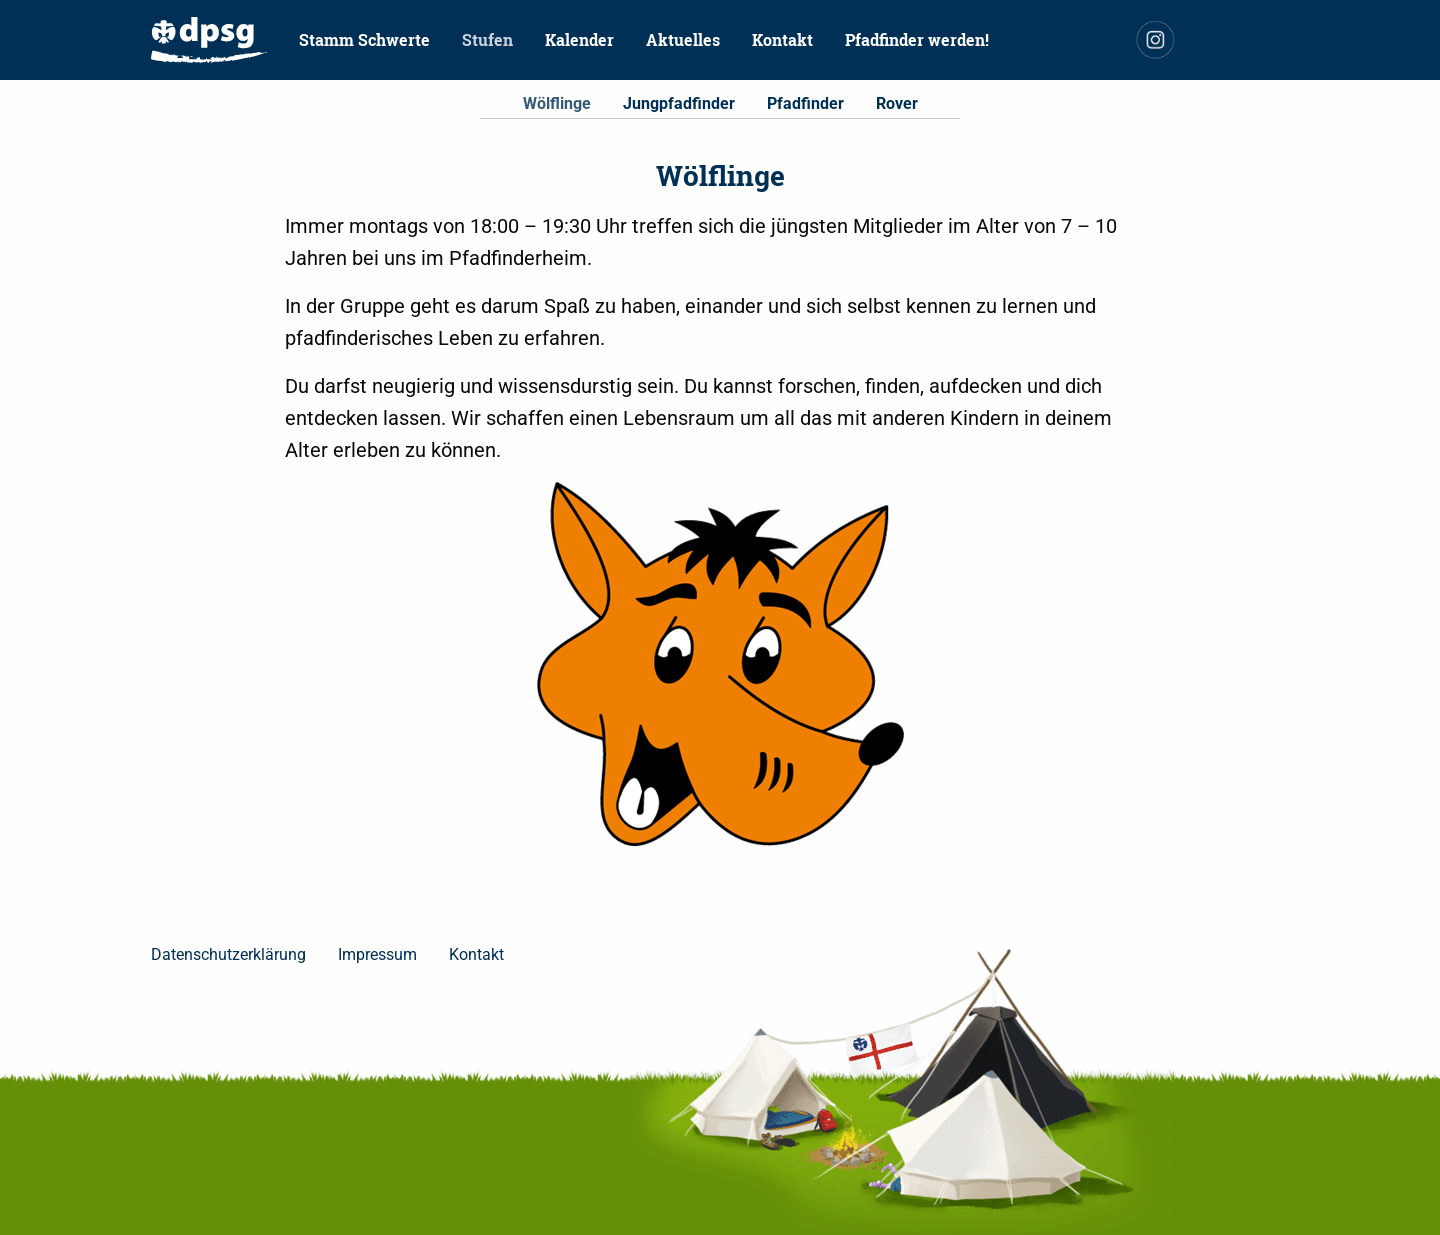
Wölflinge (557, 103)
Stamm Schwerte (364, 39)
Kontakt (782, 39)
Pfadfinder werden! (917, 39)
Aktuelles (683, 39)
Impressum (377, 954)
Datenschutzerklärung (228, 954)
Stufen (487, 39)
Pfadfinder (805, 103)
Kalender (579, 39)
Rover (897, 103)
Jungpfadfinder (679, 103)
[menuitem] (209, 40)
